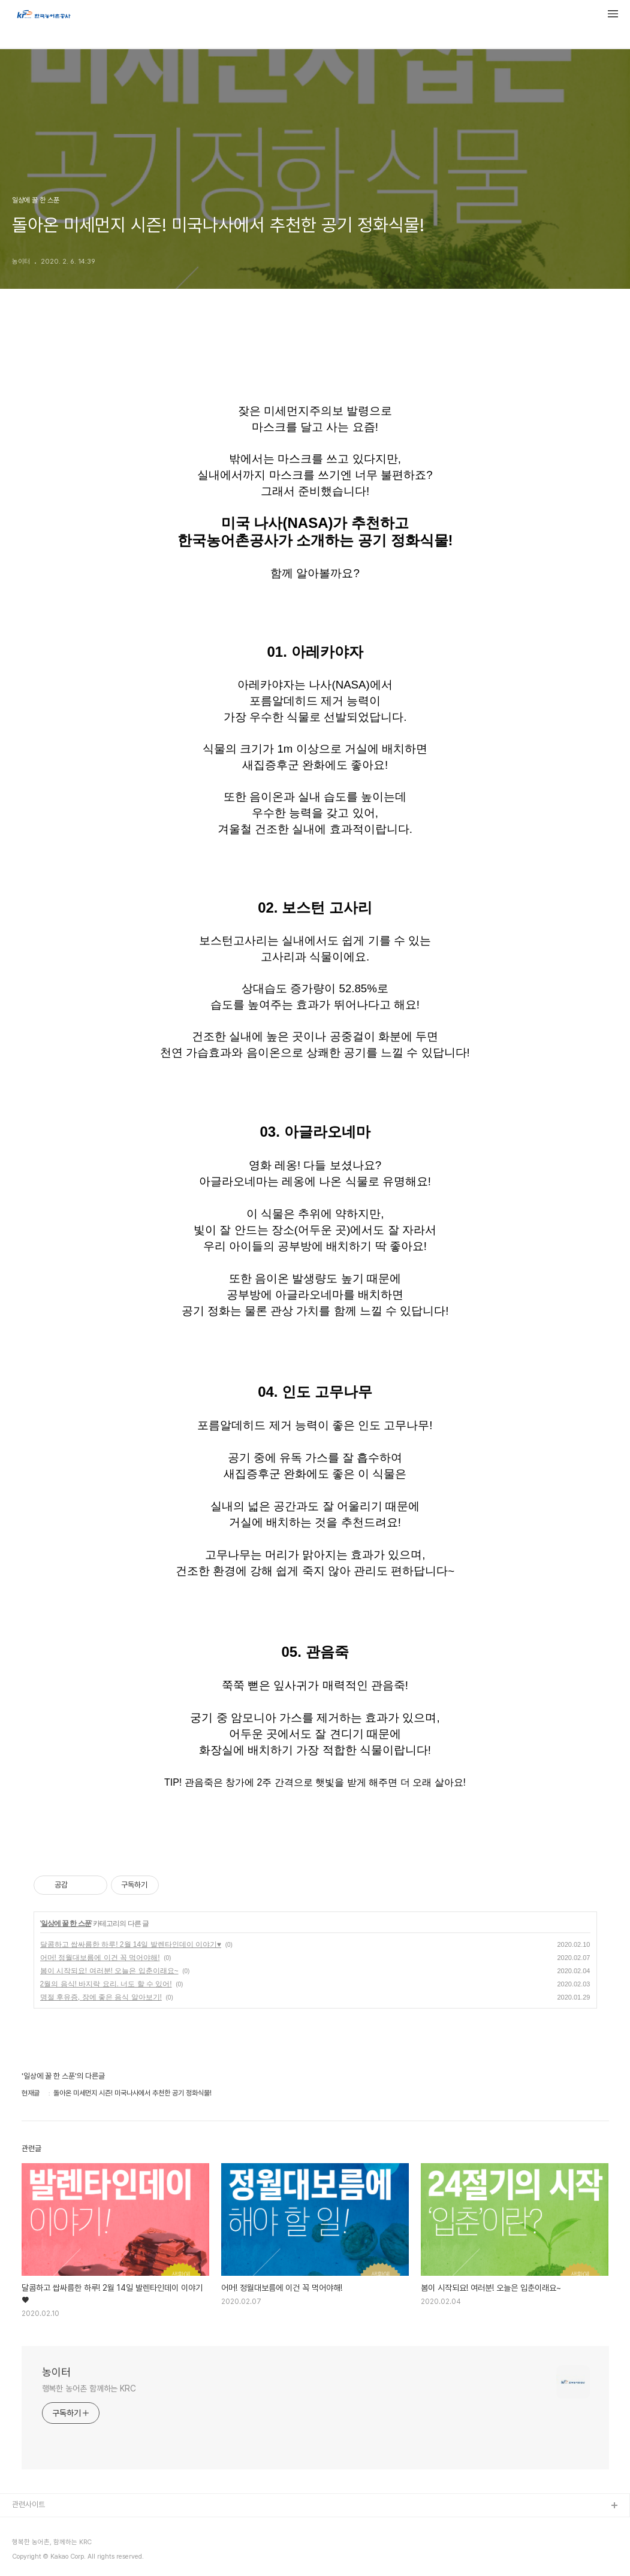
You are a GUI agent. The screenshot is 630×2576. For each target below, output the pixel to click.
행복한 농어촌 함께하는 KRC (89, 2388)
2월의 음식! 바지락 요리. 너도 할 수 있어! (106, 1984)
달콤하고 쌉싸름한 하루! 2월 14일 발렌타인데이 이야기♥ (130, 1944)
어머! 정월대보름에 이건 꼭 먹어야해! (100, 1957)
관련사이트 (28, 2504)
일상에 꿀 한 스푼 (66, 1923)
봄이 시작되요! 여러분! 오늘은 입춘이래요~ (109, 1971)
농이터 (56, 2372)
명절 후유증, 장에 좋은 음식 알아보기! (101, 1997)
